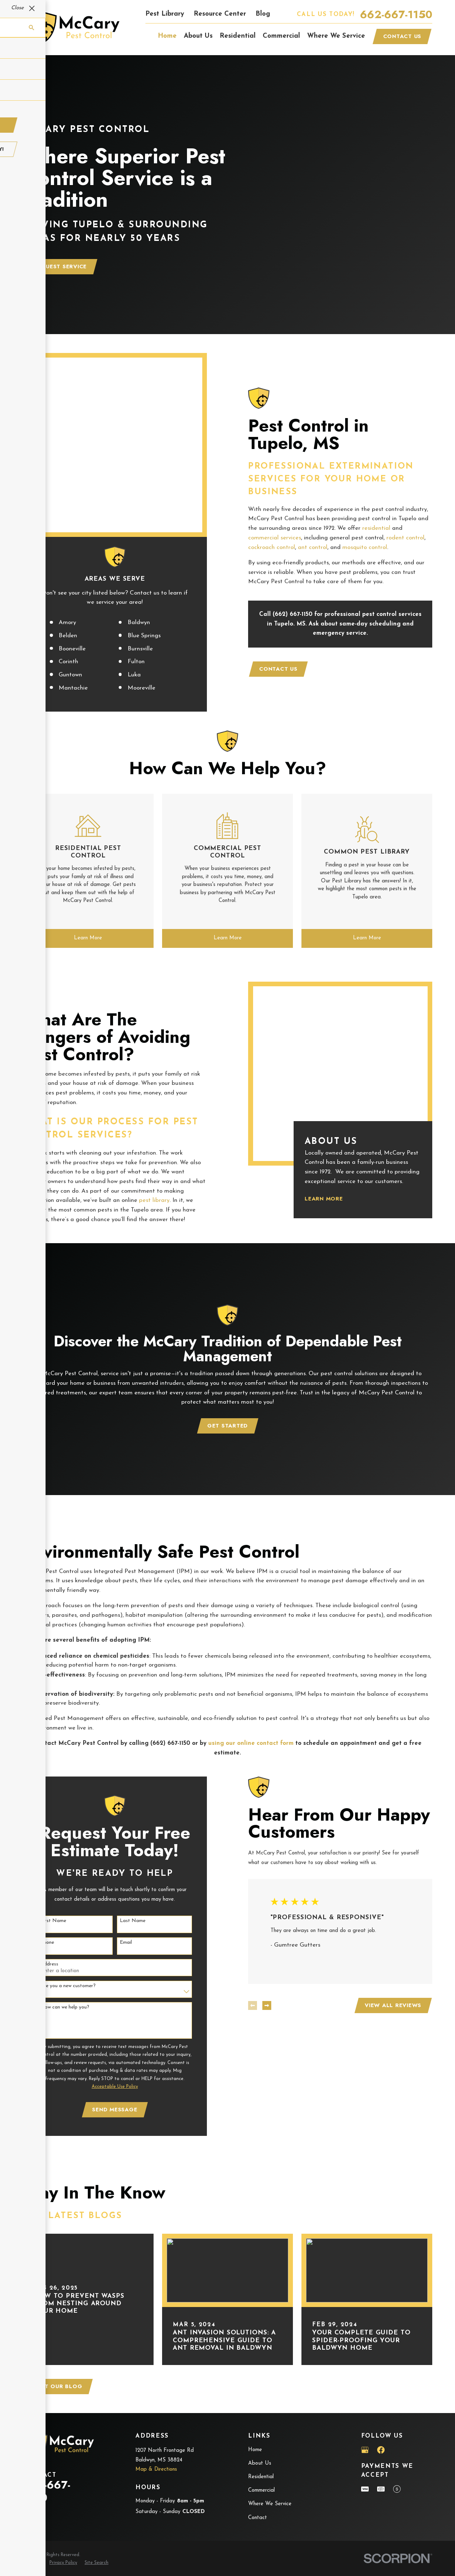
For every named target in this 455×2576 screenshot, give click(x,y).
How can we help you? (56, 1938)
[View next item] (258, 1936)
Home (255, 2380)
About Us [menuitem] (198, 36)
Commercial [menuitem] (281, 36)
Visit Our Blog (58, 2317)
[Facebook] (381, 2380)
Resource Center (220, 14)
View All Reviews (384, 1936)
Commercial (261, 2421)
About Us (259, 2394)
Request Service (60, 266)
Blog (263, 14)
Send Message (106, 2040)
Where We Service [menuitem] (336, 36)
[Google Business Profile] (365, 2380)
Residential (261, 2407)
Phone (38, 1872)
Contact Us (402, 36)
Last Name (124, 1851)
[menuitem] (32, 2493)
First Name (44, 1851)
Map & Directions (156, 2400)
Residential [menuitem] (238, 36)
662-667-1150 (396, 14)
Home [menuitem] (167, 36)
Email (117, 1872)
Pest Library (164, 14)
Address (40, 1894)
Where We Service (269, 2434)
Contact (257, 2448)
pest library (145, 1131)
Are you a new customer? (59, 1916)
